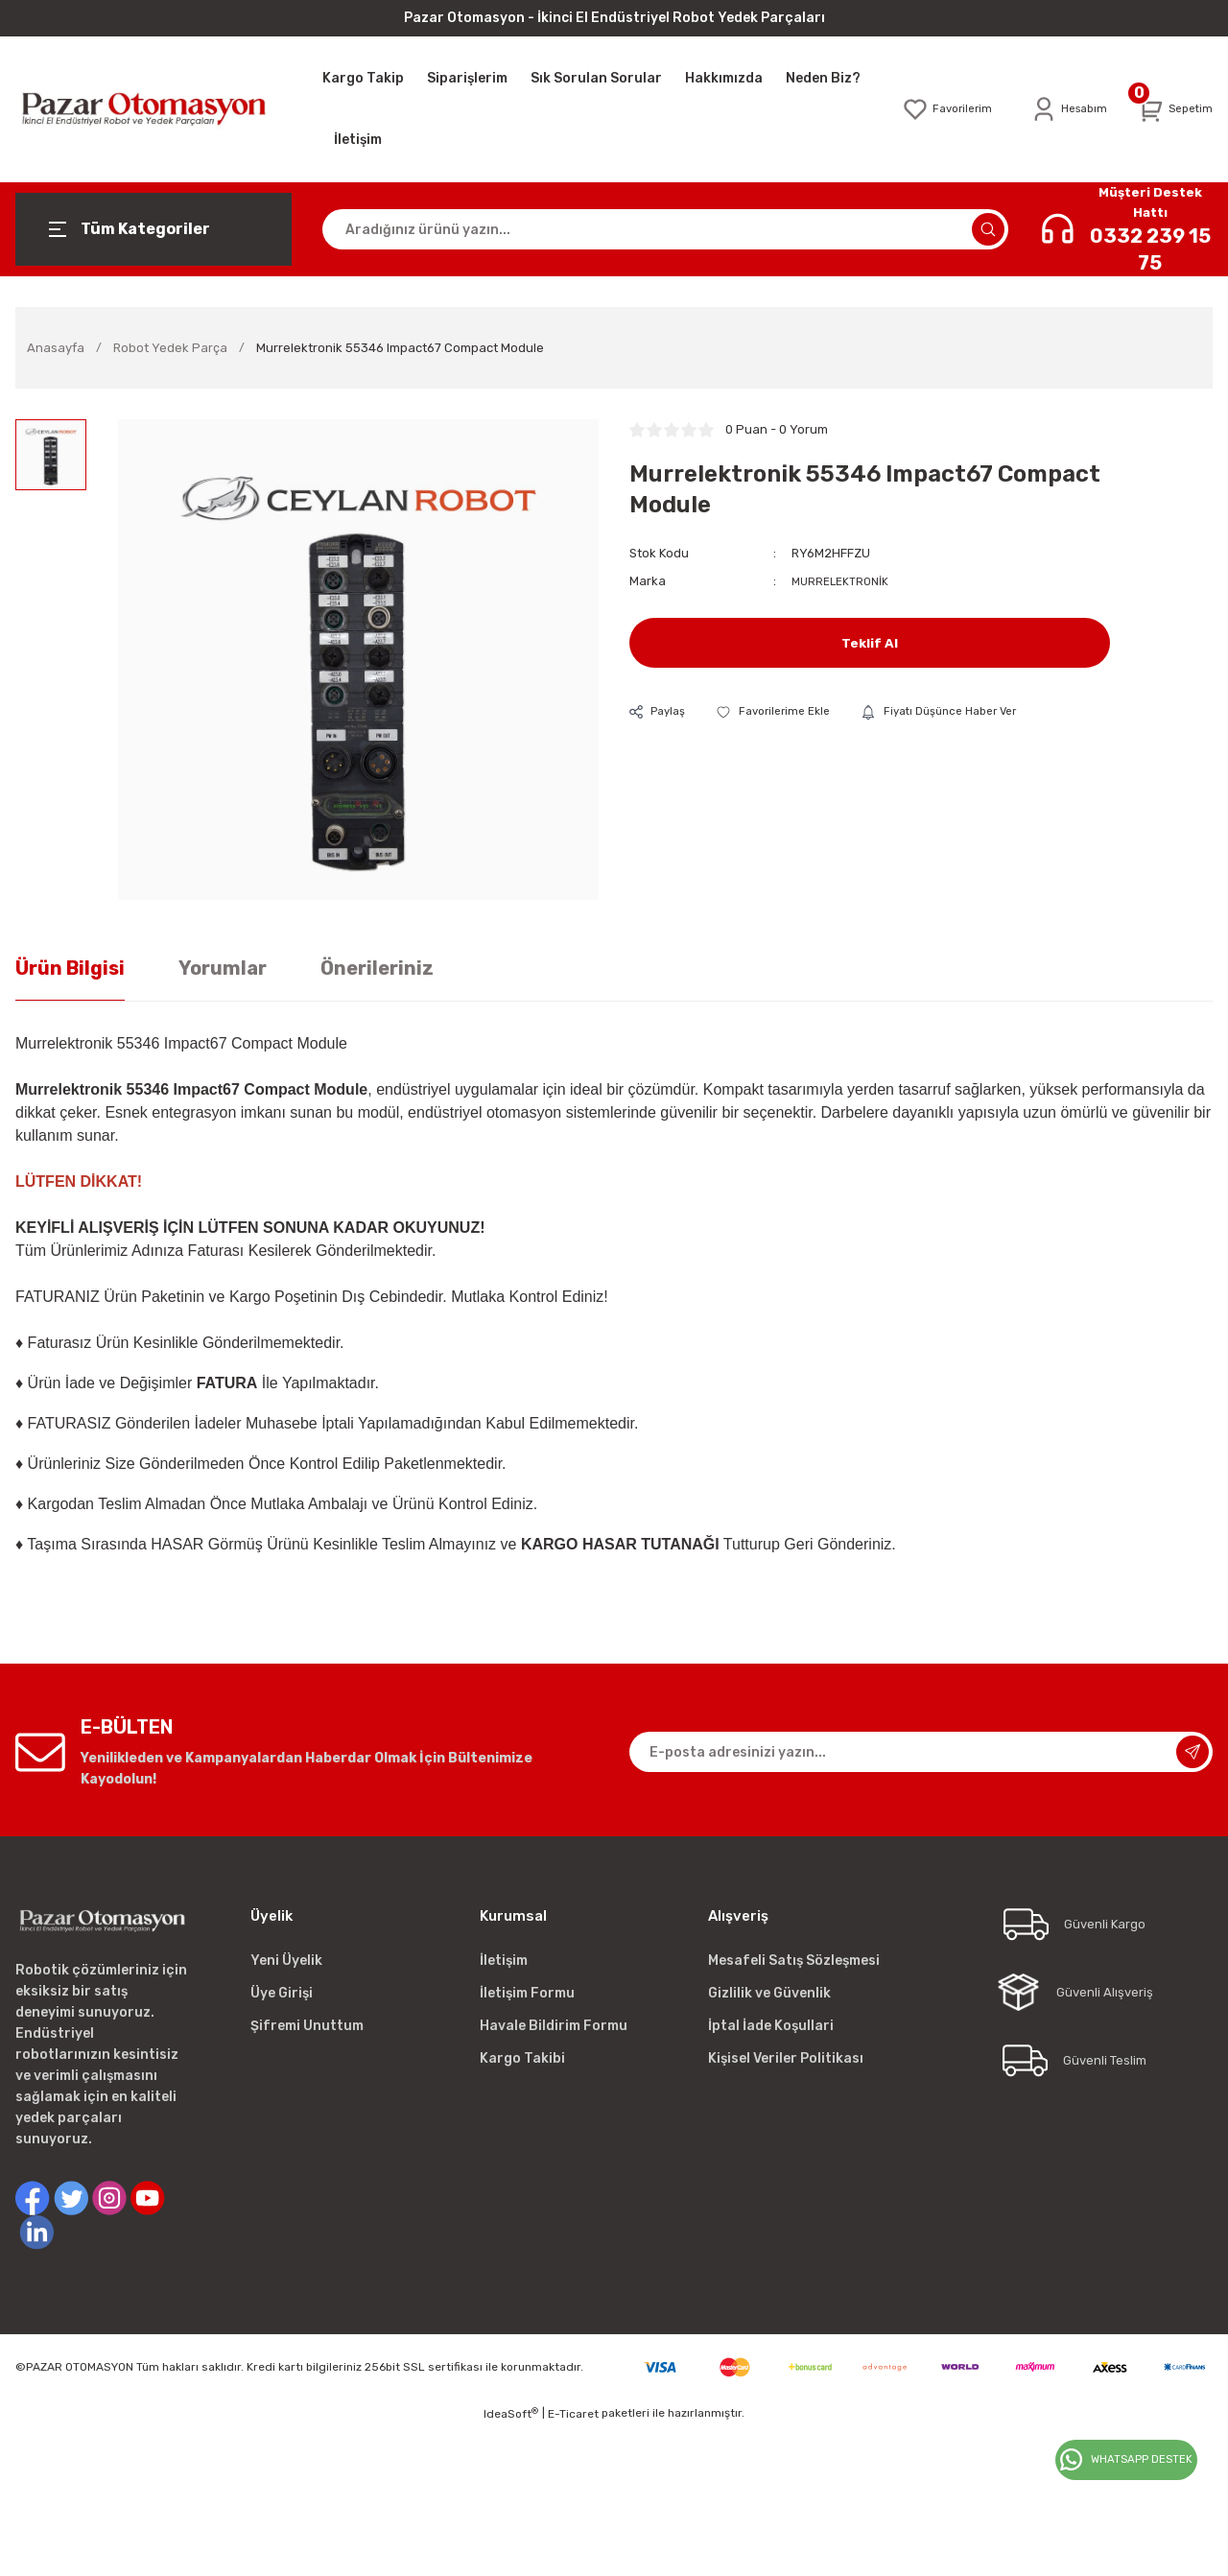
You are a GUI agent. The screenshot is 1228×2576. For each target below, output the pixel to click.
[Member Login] (1061, 109)
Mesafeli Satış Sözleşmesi (794, 1960)
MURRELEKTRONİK (843, 581)
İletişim (504, 1960)
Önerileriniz (377, 968)
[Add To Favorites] (783, 712)
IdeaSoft (511, 2414)
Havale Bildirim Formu (553, 2026)
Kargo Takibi (522, 2058)
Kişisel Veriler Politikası (785, 2058)
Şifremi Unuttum (307, 2026)
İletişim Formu (527, 1993)
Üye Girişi (281, 1993)
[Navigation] (153, 229)
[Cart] (1173, 109)
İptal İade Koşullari (771, 2026)
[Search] (665, 229)
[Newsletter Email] (921, 1752)
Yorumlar (222, 968)
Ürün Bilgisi (70, 968)
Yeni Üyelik (286, 1960)
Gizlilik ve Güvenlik (769, 1993)
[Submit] (1192, 1752)
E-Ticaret (573, 2414)
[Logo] (153, 108)
